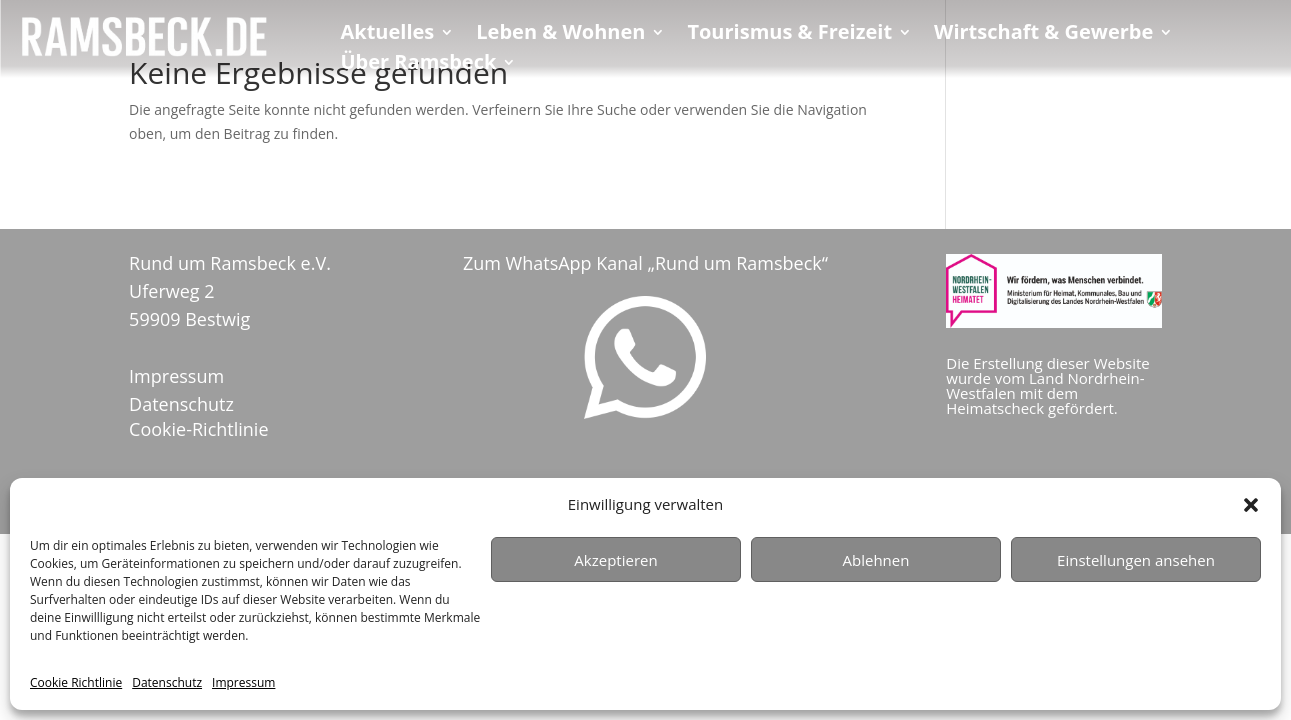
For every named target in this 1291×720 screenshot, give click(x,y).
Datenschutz (167, 682)
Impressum (243, 682)
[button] (1251, 505)
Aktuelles (387, 35)
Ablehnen (876, 560)
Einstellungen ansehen (1136, 560)
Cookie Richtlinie (76, 682)
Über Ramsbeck (418, 65)
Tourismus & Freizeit (789, 35)
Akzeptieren (615, 560)
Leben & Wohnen (560, 35)
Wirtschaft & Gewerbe (1043, 35)
